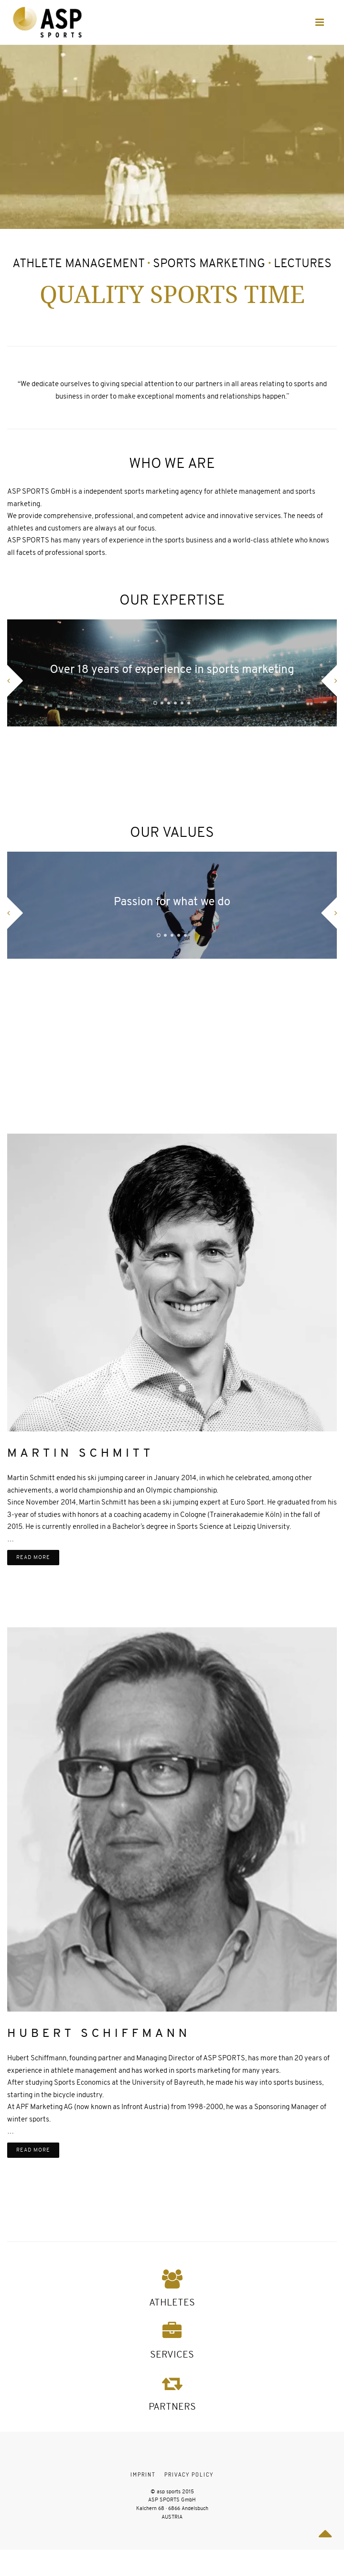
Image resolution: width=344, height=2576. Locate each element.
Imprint (143, 2474)
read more (33, 1557)
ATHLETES (172, 2302)
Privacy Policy (189, 2474)
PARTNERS (172, 2407)
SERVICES (172, 2354)
